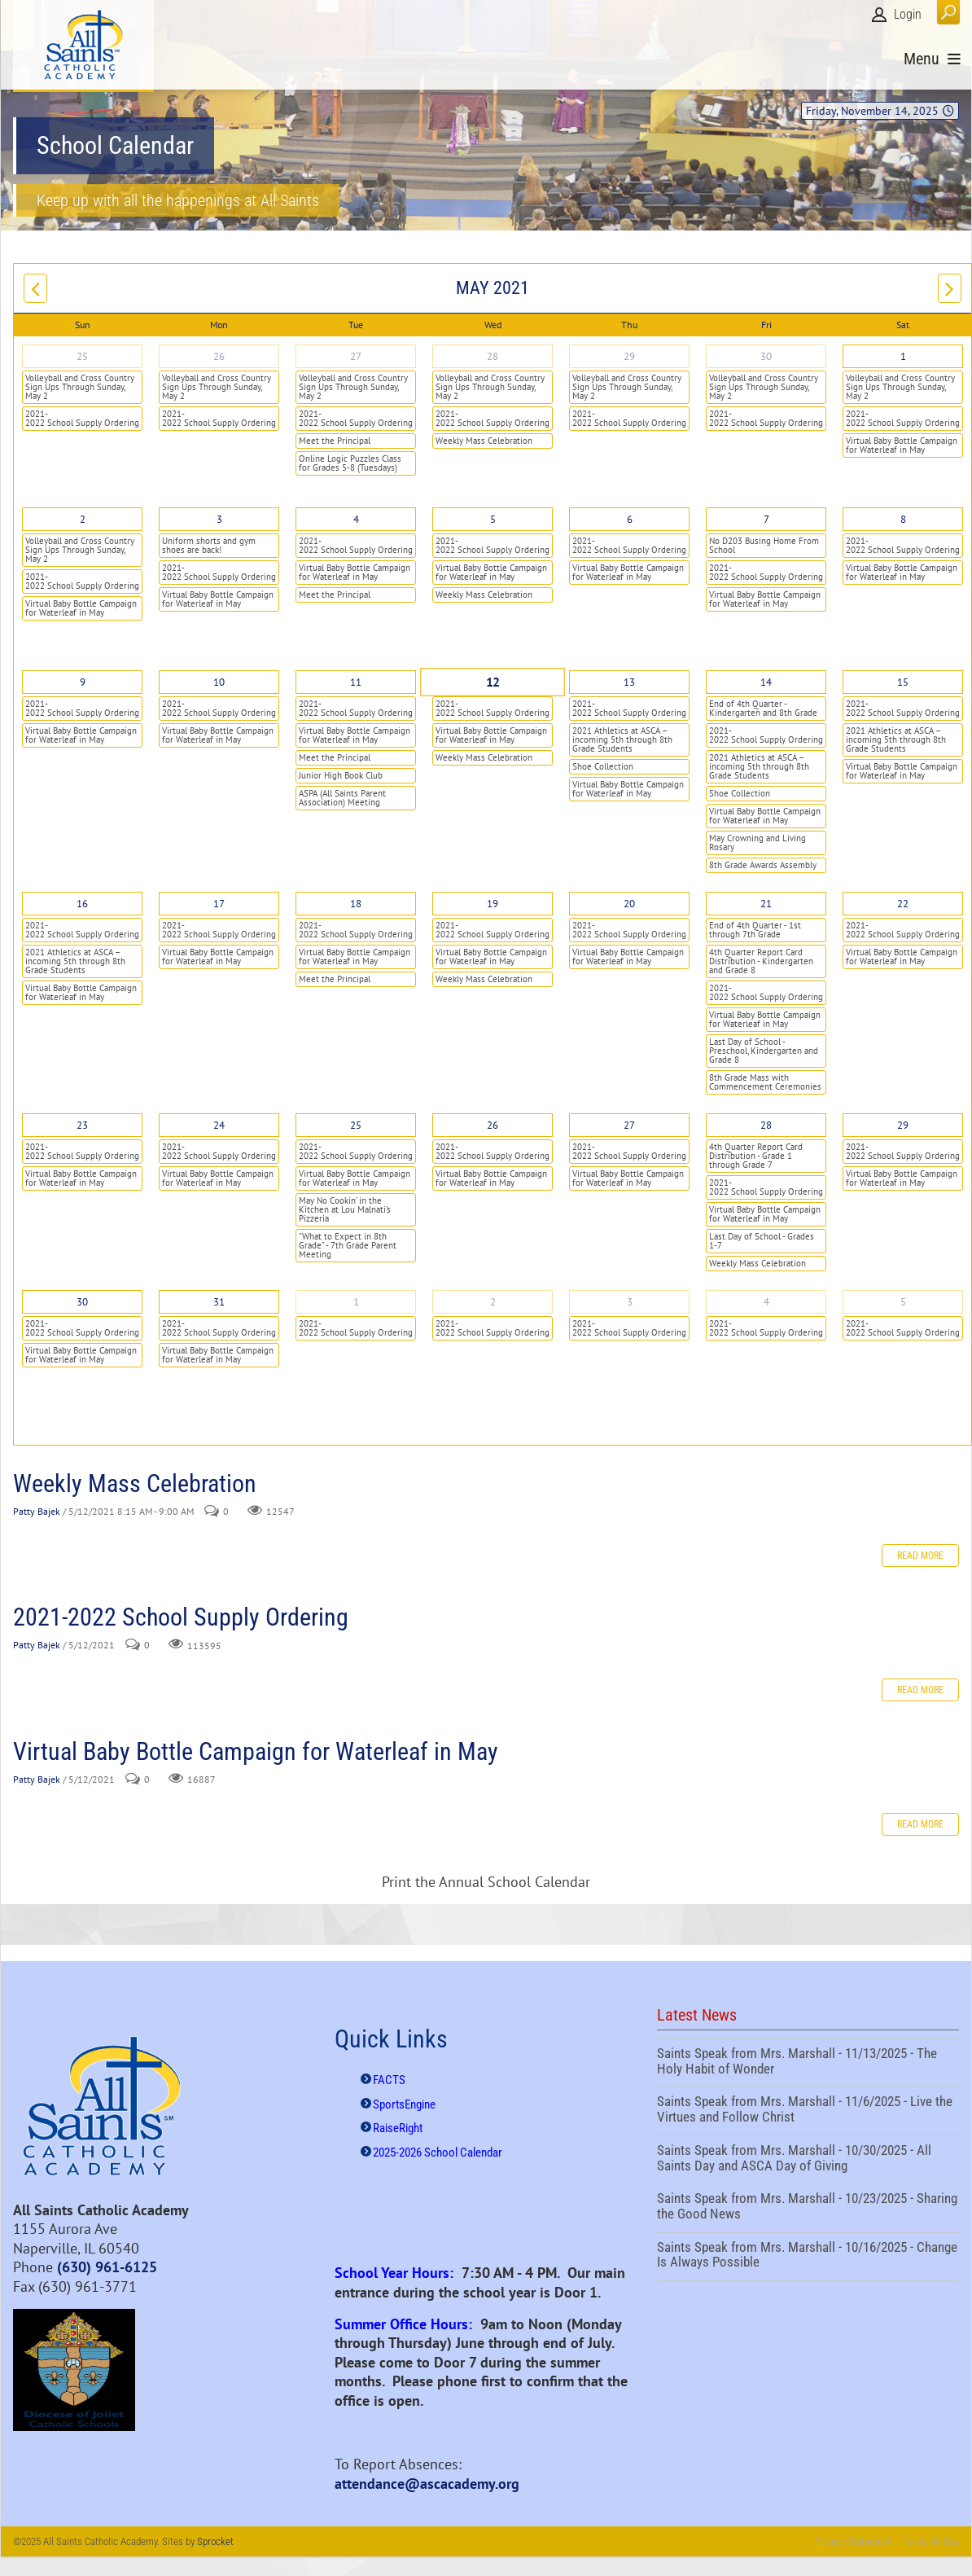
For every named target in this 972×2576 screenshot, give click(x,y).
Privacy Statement (853, 2541)
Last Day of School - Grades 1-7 (761, 1241)
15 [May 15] (903, 682)
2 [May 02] (82, 519)
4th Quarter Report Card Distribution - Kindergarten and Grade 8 (761, 961)
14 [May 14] (766, 682)
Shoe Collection (602, 766)
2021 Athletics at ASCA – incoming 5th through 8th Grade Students (622, 739)
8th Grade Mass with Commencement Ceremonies (765, 1082)
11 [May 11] (355, 682)
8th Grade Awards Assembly (763, 865)
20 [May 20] (629, 904)
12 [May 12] (493, 682)
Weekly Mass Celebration (484, 440)
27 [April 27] (355, 356)
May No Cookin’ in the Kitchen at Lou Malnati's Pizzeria (345, 1209)
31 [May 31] (219, 1302)
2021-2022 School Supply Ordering (82, 418)
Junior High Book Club (341, 775)
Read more (920, 1555)
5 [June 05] (903, 1302)
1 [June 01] (356, 1302)
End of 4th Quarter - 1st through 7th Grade (755, 929)
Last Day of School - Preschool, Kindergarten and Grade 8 (763, 1050)
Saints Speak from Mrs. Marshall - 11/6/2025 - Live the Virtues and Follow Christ (808, 2111)
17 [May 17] (219, 904)
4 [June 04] (766, 1302)
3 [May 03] (219, 519)
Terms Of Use (931, 2541)
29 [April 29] (629, 356)
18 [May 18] (355, 904)
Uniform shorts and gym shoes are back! (209, 545)
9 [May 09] (82, 682)
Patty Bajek (36, 1511)
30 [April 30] (766, 356)
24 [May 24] (219, 1125)
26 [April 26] (219, 356)
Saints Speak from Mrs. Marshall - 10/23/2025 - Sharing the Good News (808, 2208)
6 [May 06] (630, 519)
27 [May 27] (629, 1125)
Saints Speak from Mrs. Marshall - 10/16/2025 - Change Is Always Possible (808, 2256)
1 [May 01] (903, 356)
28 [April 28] (492, 356)
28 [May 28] (766, 1125)
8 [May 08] (903, 519)
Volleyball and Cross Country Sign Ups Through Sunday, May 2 (79, 387)
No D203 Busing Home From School (764, 545)
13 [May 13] (629, 682)
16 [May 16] (82, 904)
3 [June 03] (630, 1302)
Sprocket (215, 2541)
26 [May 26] (492, 1125)
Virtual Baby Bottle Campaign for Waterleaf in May (901, 445)
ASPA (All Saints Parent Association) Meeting (342, 798)
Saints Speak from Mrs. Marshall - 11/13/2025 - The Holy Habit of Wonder (808, 2063)
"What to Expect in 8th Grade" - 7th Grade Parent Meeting (347, 1245)
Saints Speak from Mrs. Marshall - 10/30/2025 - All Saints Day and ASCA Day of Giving (808, 2159)
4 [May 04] (356, 519)
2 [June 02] (493, 1302)
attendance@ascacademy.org (427, 2483)
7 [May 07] (766, 519)
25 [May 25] (355, 1125)
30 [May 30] (82, 1302)
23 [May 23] (82, 1125)
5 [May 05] (493, 519)
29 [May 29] (903, 1125)
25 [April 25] (82, 356)
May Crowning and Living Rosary (757, 842)
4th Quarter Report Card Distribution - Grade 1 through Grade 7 (756, 1155)
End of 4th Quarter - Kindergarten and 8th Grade (763, 708)
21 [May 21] (766, 904)
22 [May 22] (903, 904)
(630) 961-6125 (107, 2267)
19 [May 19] (492, 904)
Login (908, 14)
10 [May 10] (219, 682)
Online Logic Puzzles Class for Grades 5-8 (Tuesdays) (350, 463)
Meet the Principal (334, 440)
